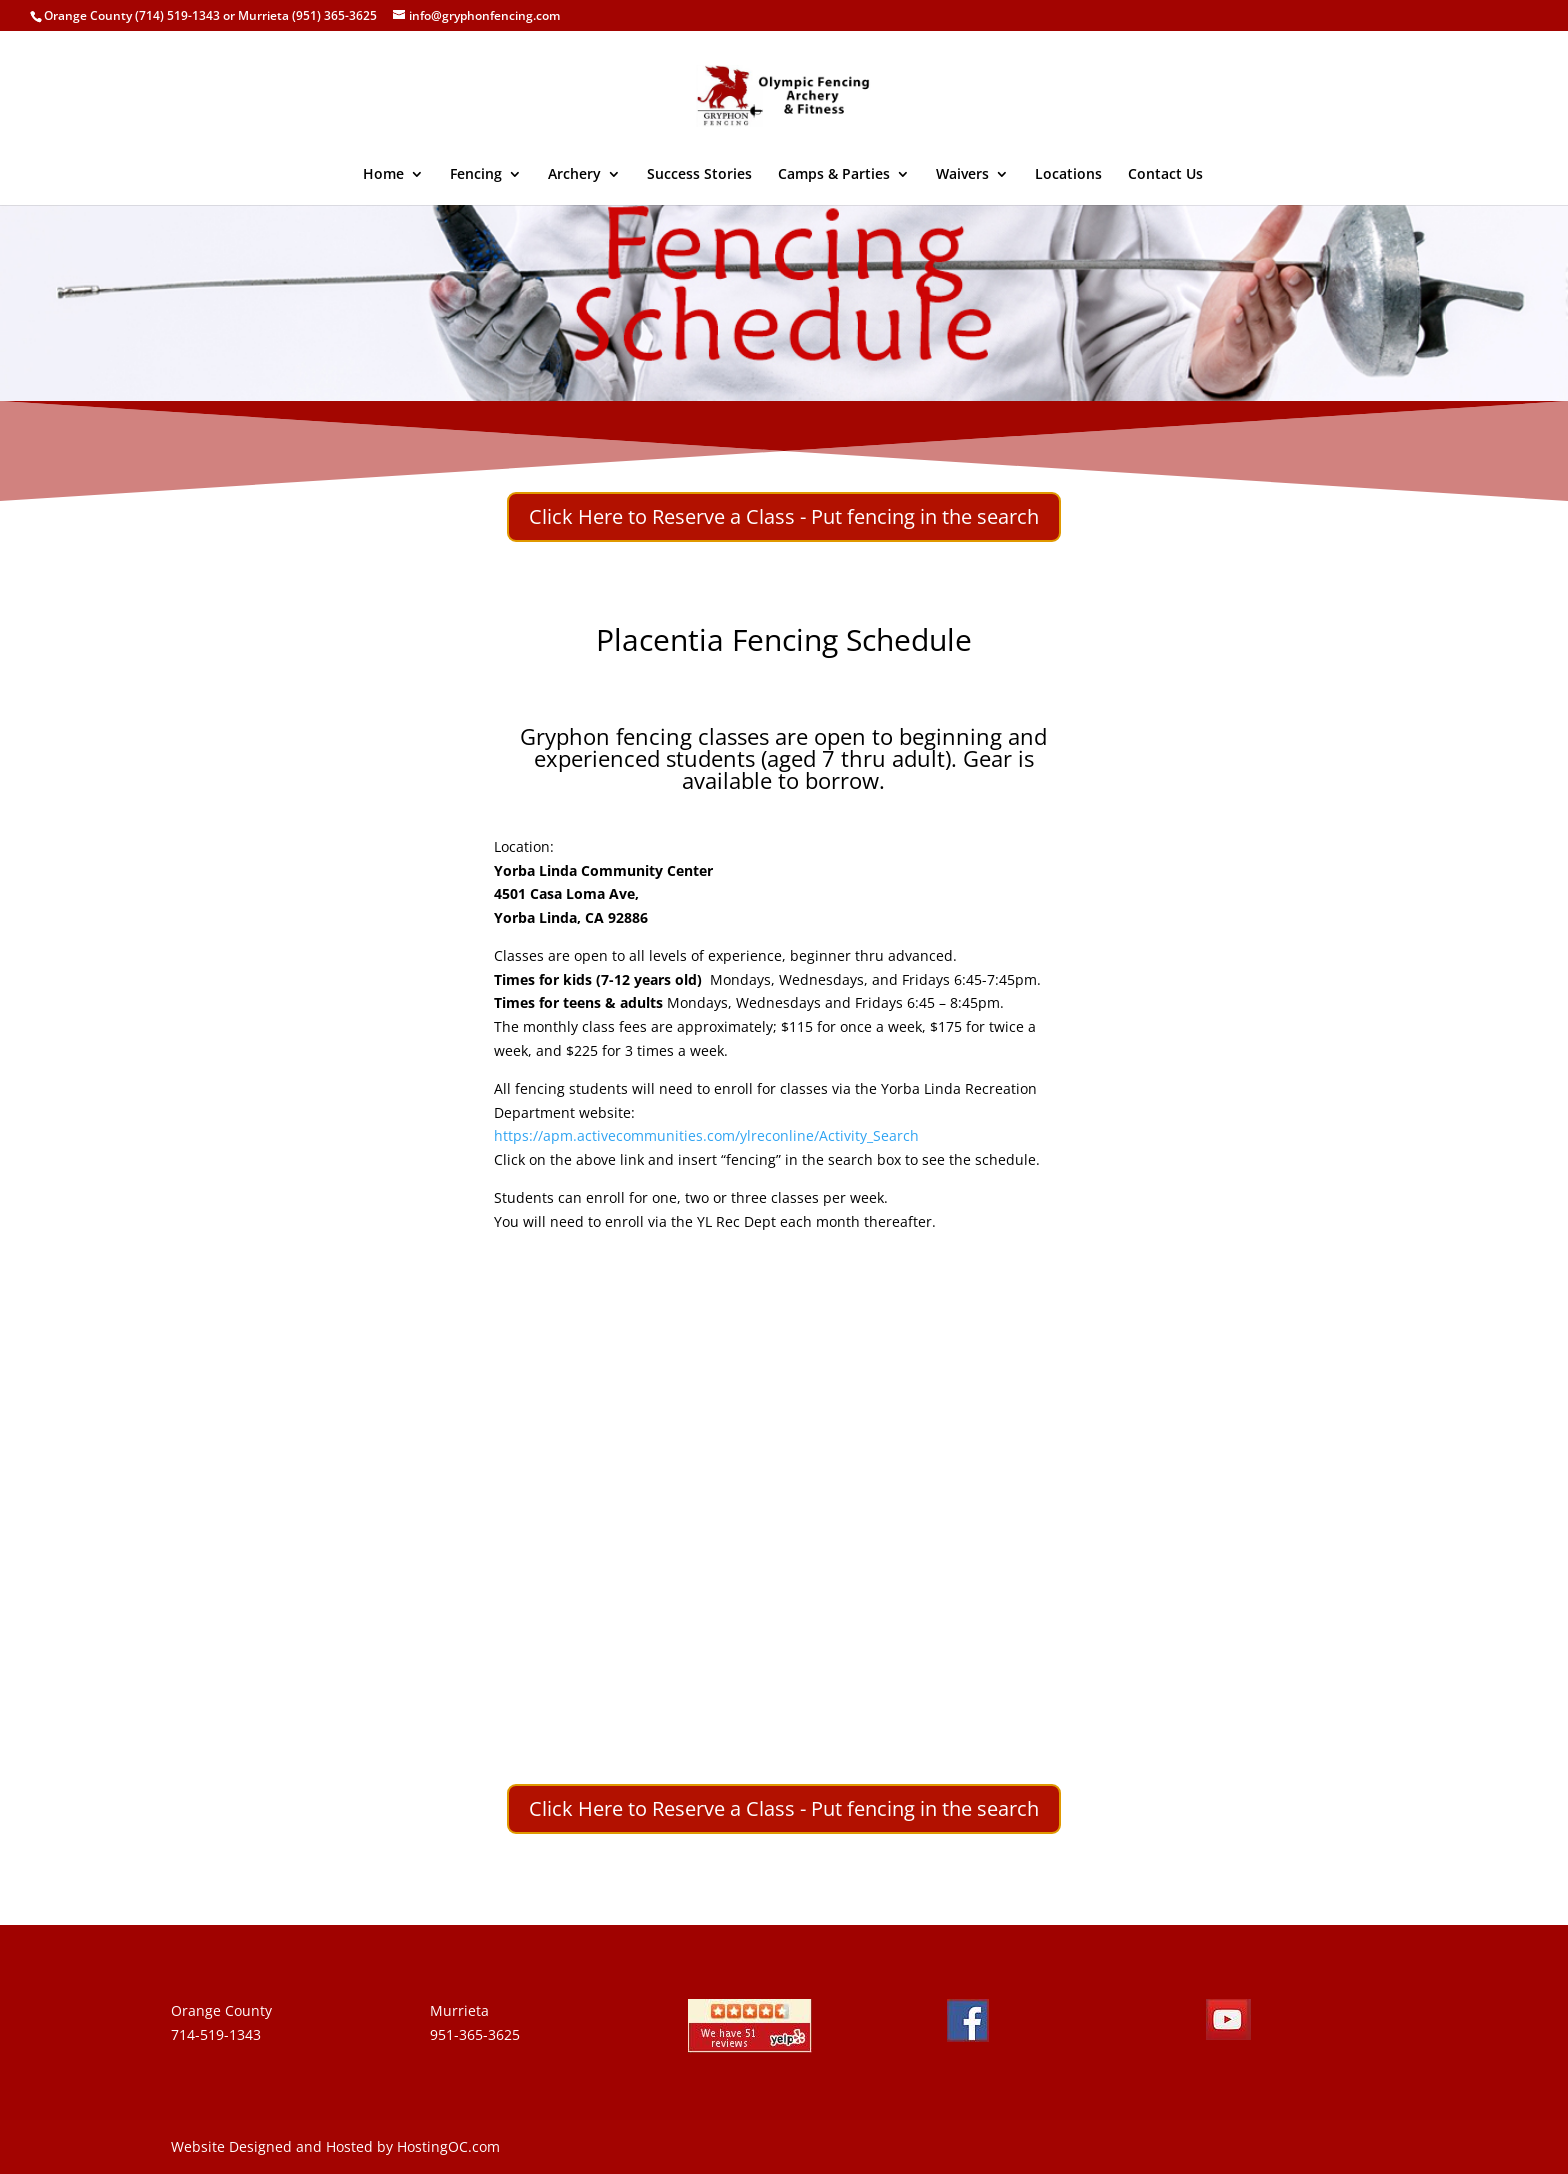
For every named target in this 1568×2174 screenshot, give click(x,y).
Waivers (962, 175)
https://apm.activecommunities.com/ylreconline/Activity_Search (706, 1135)
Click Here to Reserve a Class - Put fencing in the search (784, 516)
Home (383, 175)
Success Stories (699, 175)
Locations (1068, 175)
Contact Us (1165, 175)
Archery (574, 175)
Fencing (476, 175)
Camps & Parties (834, 175)
